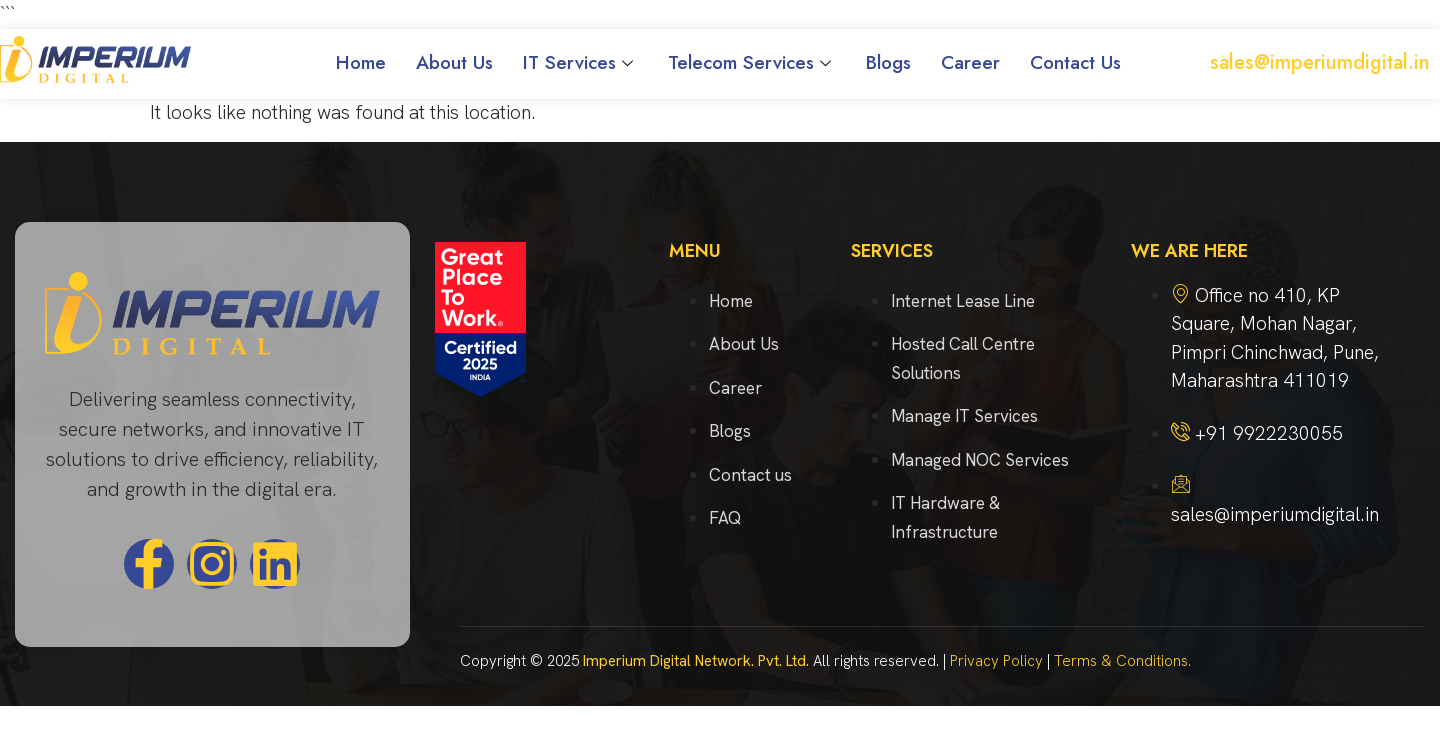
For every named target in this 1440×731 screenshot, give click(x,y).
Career (970, 62)
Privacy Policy (996, 661)
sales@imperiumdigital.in (1320, 62)
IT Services (580, 62)
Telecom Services (752, 62)
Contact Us (1075, 62)
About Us (454, 62)
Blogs (888, 62)
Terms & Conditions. (1122, 661)
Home (361, 62)
